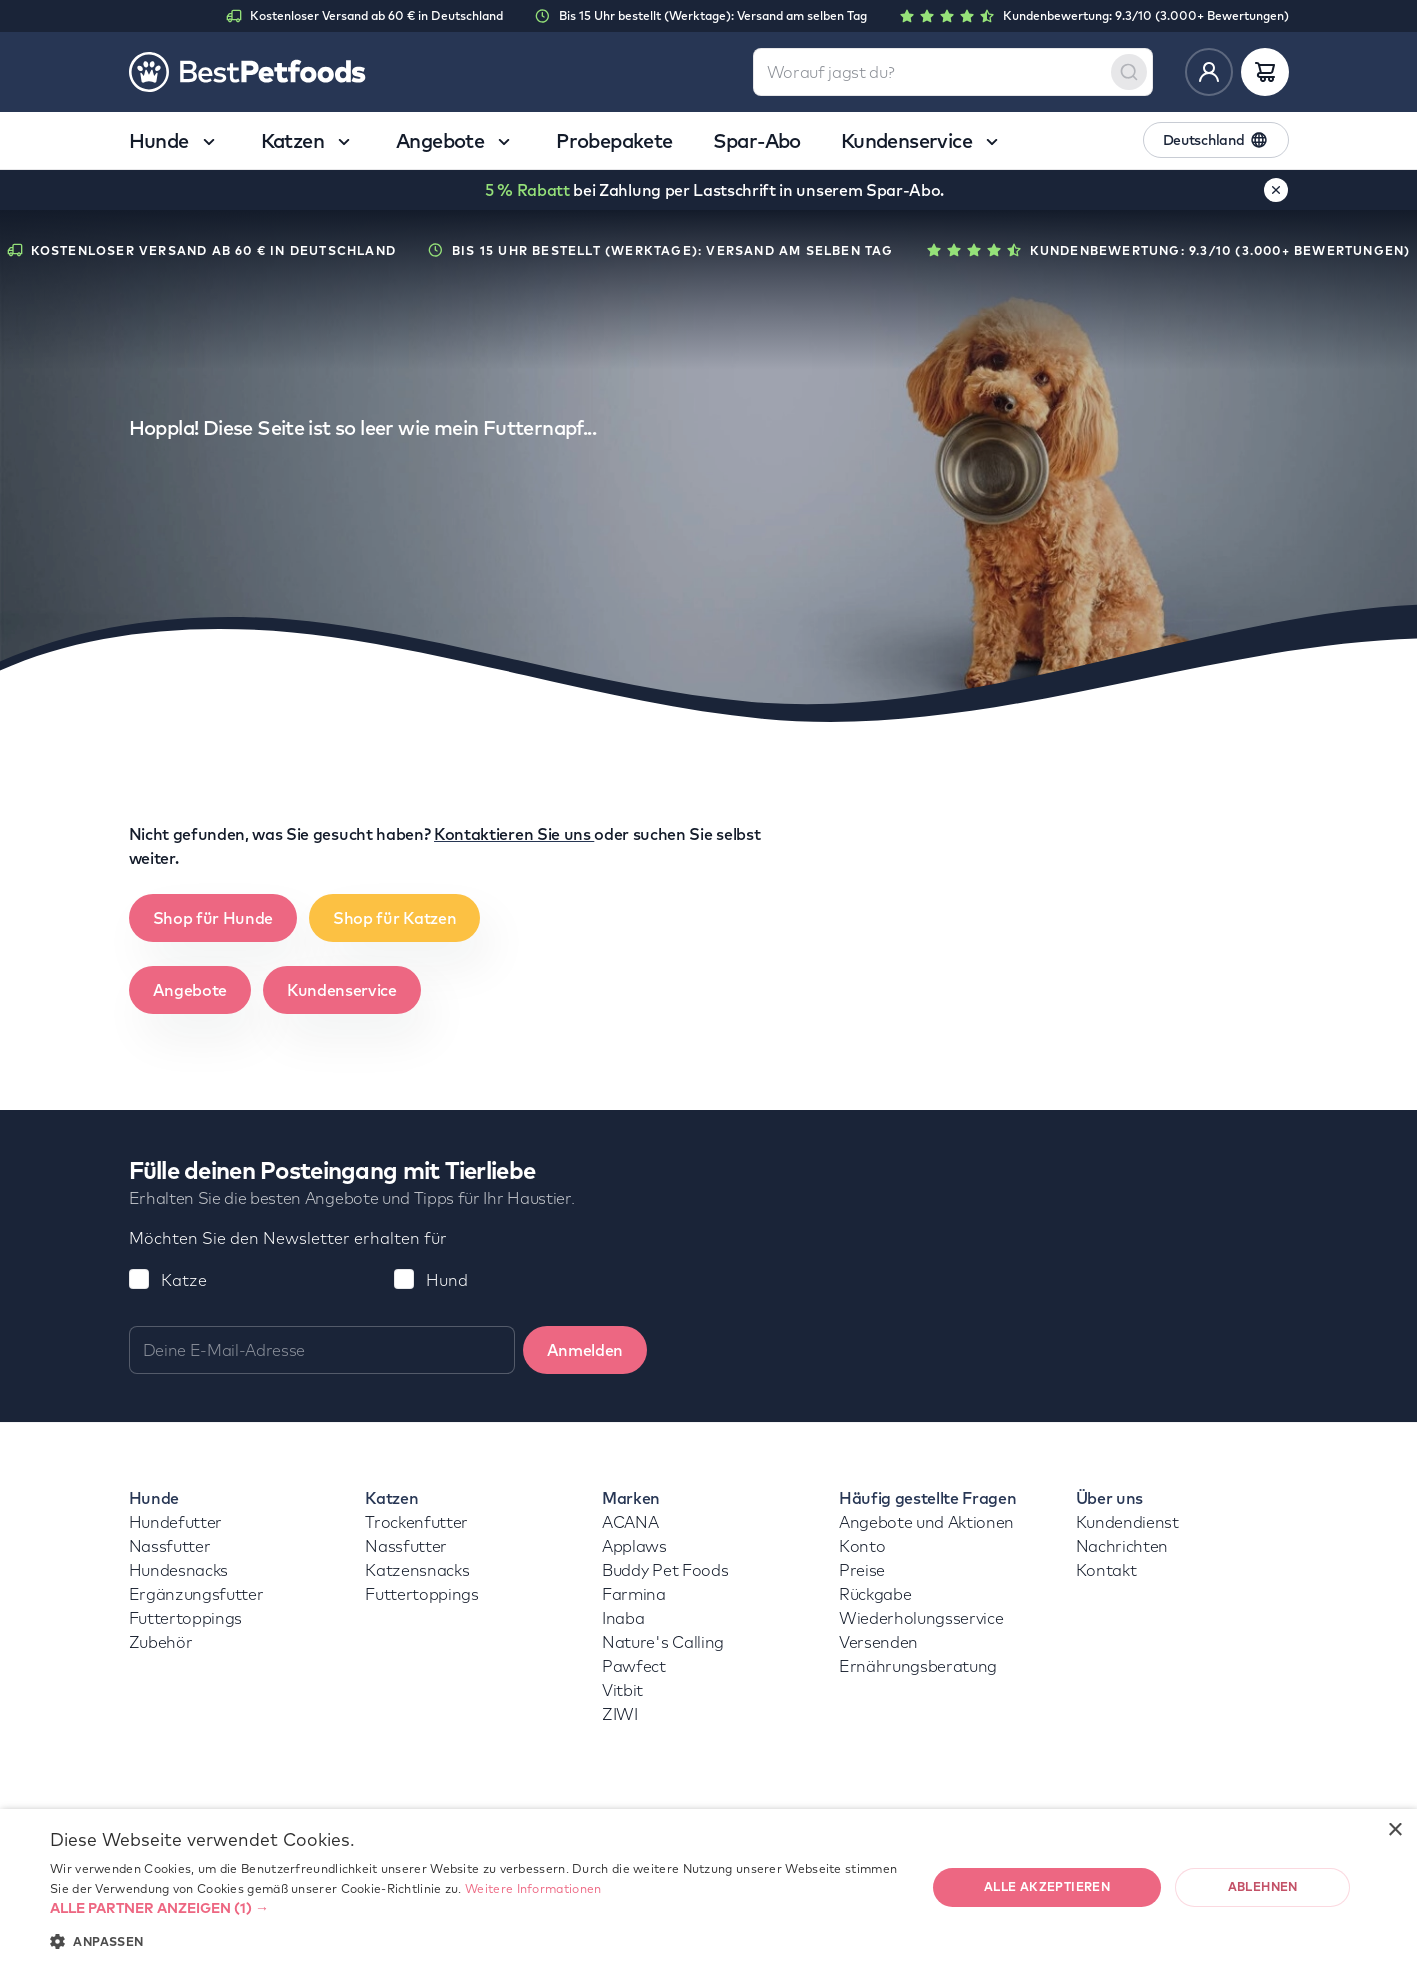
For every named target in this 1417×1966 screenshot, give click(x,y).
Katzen (391, 1498)
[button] (475, 1908)
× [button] (1394, 1830)
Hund (447, 1280)
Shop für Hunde (213, 918)
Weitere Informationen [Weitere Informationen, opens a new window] (533, 1888)
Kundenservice (342, 990)
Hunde (154, 1498)
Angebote (190, 990)
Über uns (1109, 1498)
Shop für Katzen (394, 918)
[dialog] (708, 1887)
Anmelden (585, 1350)
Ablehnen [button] (1263, 1886)
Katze (184, 1280)
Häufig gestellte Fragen (928, 1498)
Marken (631, 1498)
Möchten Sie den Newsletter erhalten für (288, 1238)
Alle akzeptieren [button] (1047, 1886)
